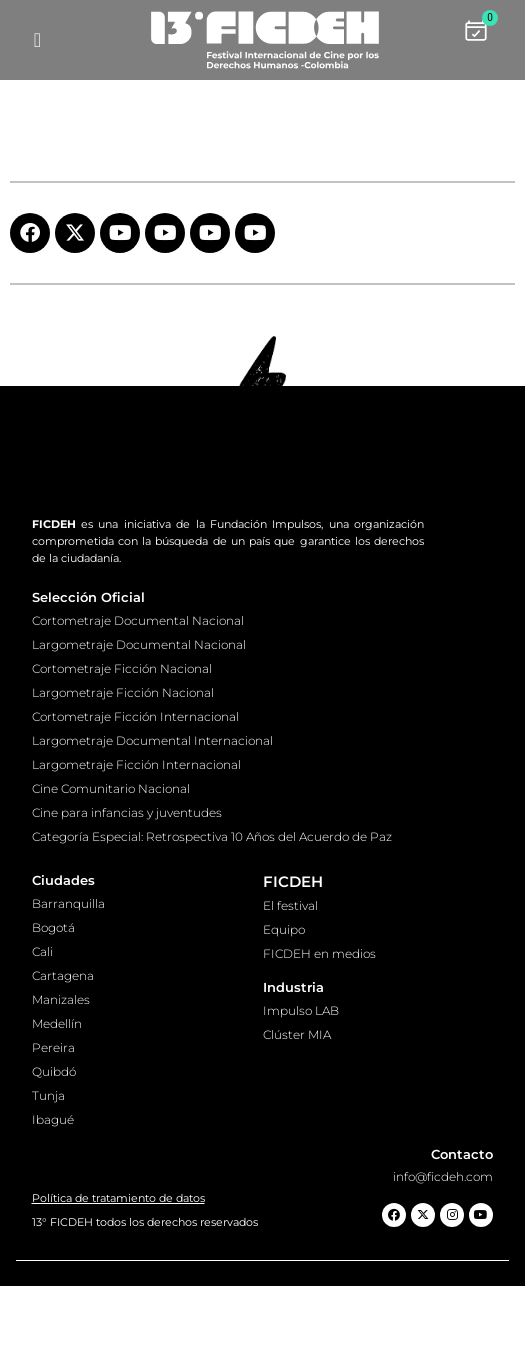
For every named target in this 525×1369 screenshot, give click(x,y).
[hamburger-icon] (37, 40)
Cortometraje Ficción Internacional (135, 799)
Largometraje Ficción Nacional (123, 775)
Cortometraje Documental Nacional (138, 703)
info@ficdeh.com (443, 1259)
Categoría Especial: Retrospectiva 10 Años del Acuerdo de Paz (212, 919)
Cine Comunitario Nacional (111, 871)
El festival (290, 988)
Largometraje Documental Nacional (139, 727)
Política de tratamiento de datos (118, 1281)
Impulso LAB (301, 1093)
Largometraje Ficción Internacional (136, 847)
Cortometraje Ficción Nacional (122, 751)
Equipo (284, 1012)
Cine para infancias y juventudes (127, 895)
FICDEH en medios (319, 1036)
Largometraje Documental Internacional (152, 823)
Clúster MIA (297, 1117)
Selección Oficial (88, 680)
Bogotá (53, 1010)
